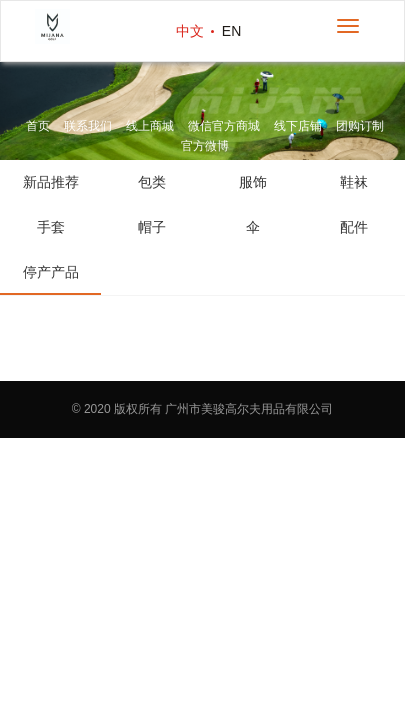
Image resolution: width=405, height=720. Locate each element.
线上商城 (150, 126)
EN (231, 31)
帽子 (152, 227)
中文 (190, 31)
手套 (51, 227)
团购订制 (360, 126)
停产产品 (51, 272)
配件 (354, 227)
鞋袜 (354, 182)
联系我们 (88, 126)
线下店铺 (298, 126)
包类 (152, 182)
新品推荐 (51, 182)
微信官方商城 (224, 126)
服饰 (253, 182)
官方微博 (205, 146)
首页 (38, 126)
